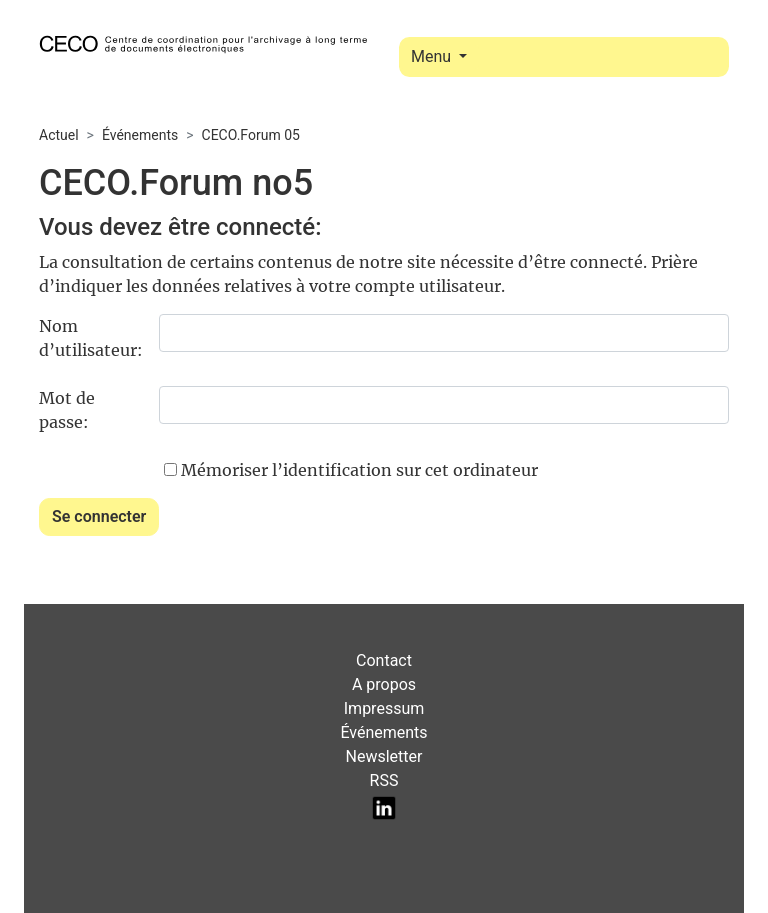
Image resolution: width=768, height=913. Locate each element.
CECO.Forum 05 (251, 135)
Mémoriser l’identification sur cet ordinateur (359, 470)
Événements (140, 135)
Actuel (59, 135)
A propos (384, 684)
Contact (384, 660)
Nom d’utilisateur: (91, 338)
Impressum (384, 708)
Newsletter (384, 756)
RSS (384, 780)
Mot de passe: (67, 410)
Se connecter (99, 516)
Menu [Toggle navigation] (433, 56)
